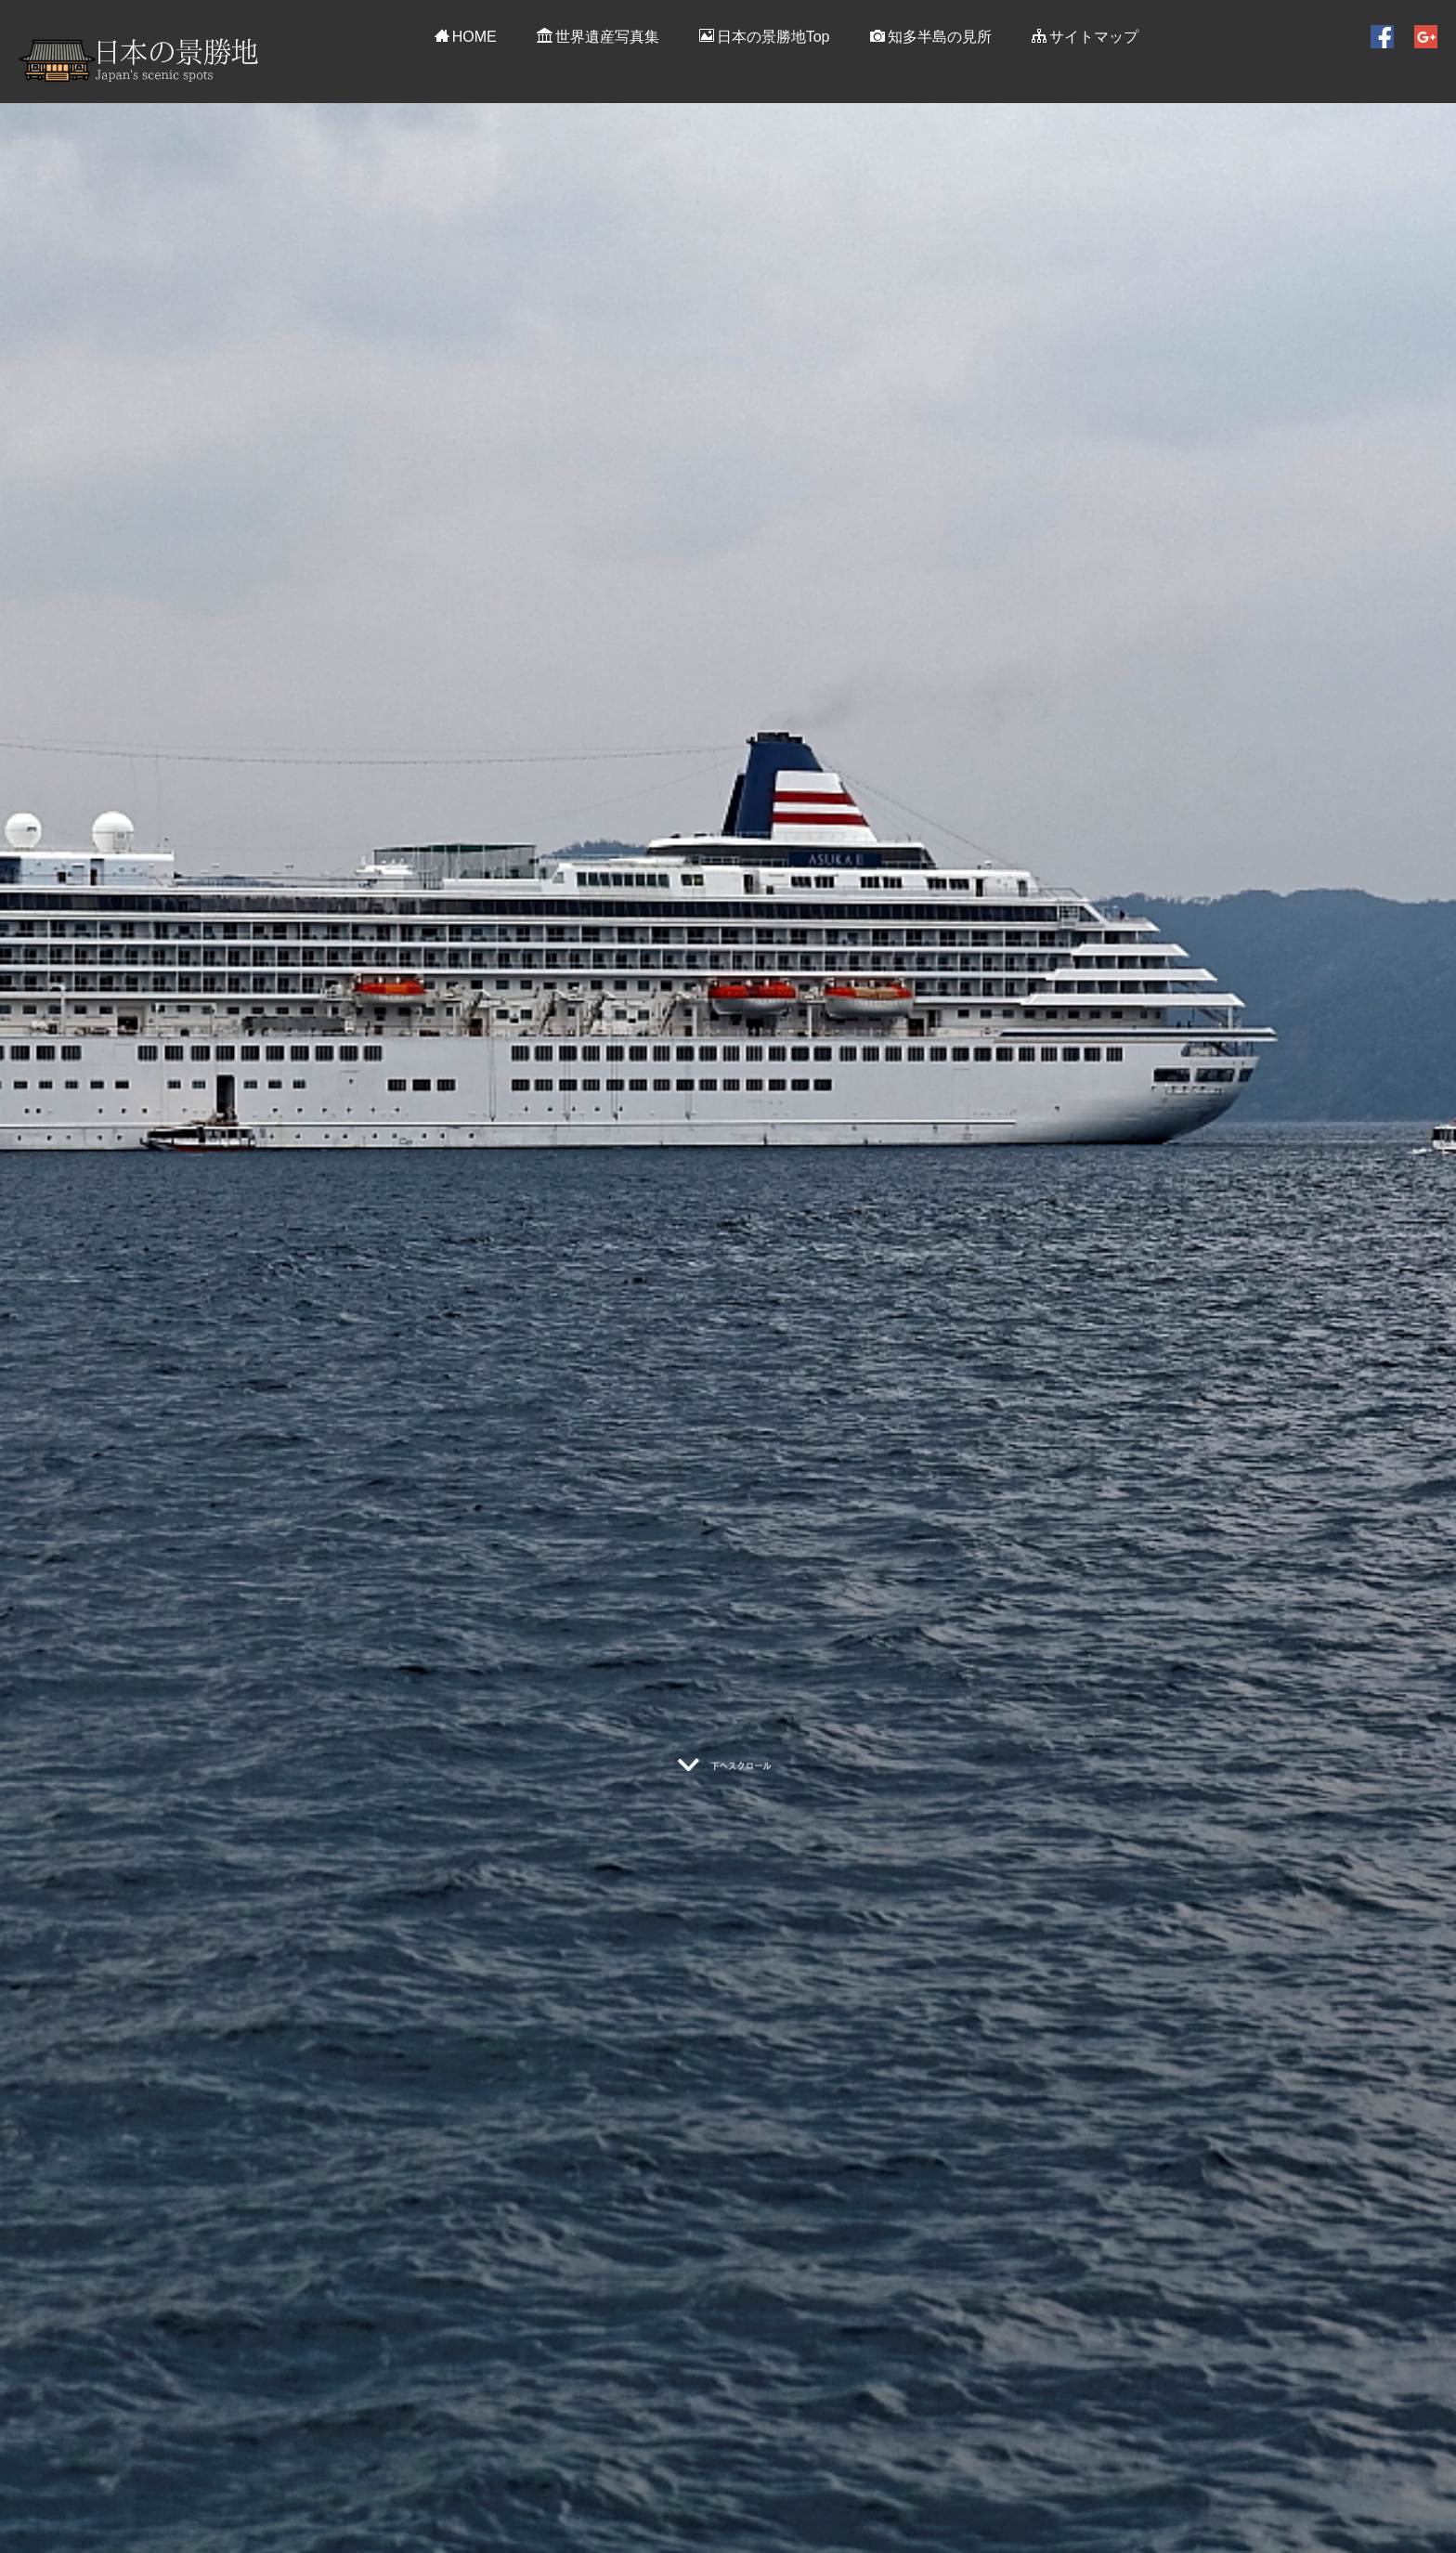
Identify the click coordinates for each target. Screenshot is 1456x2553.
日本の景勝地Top (764, 36)
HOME (466, 36)
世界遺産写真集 (598, 36)
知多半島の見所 (931, 36)
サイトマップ (1085, 36)
